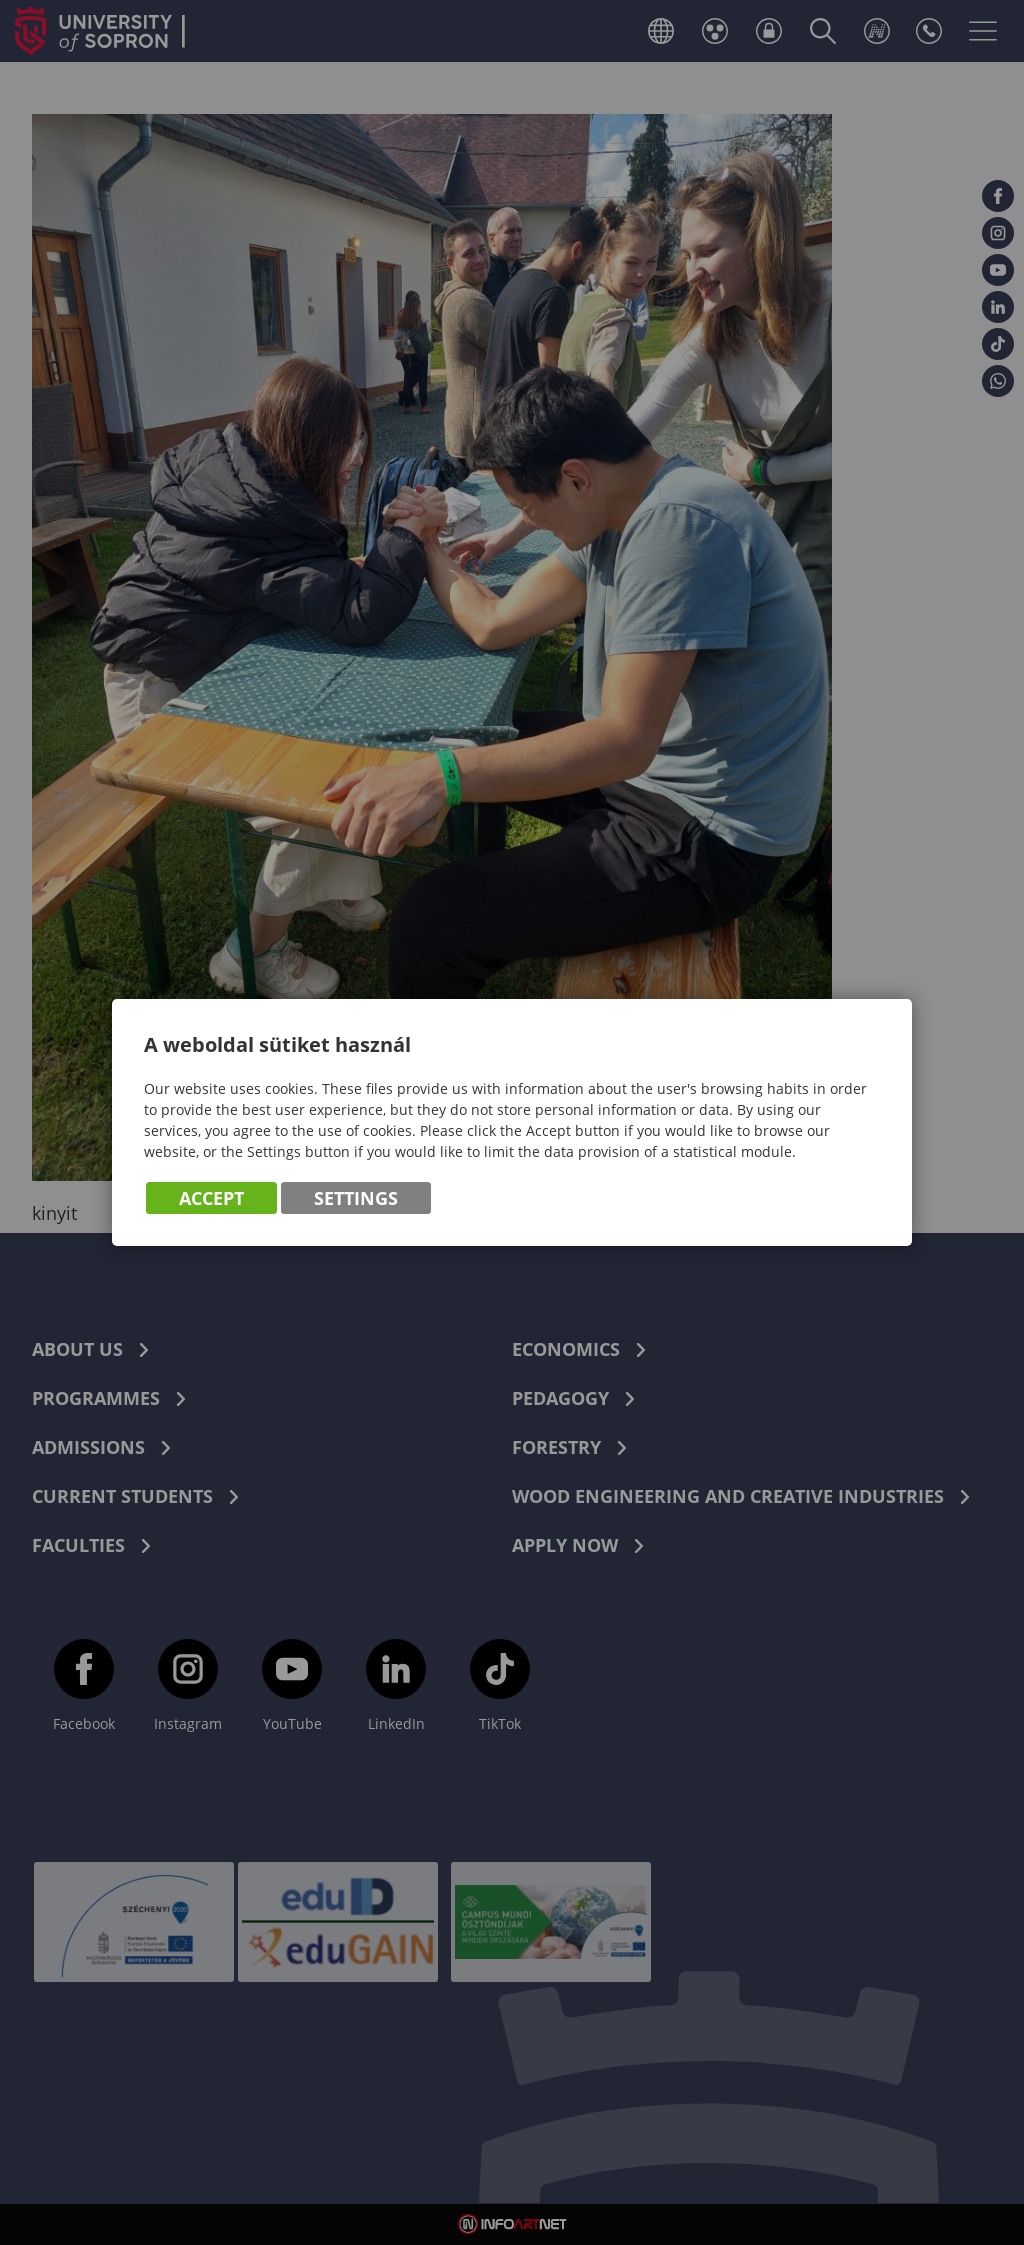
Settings (356, 1198)
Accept (211, 1198)
